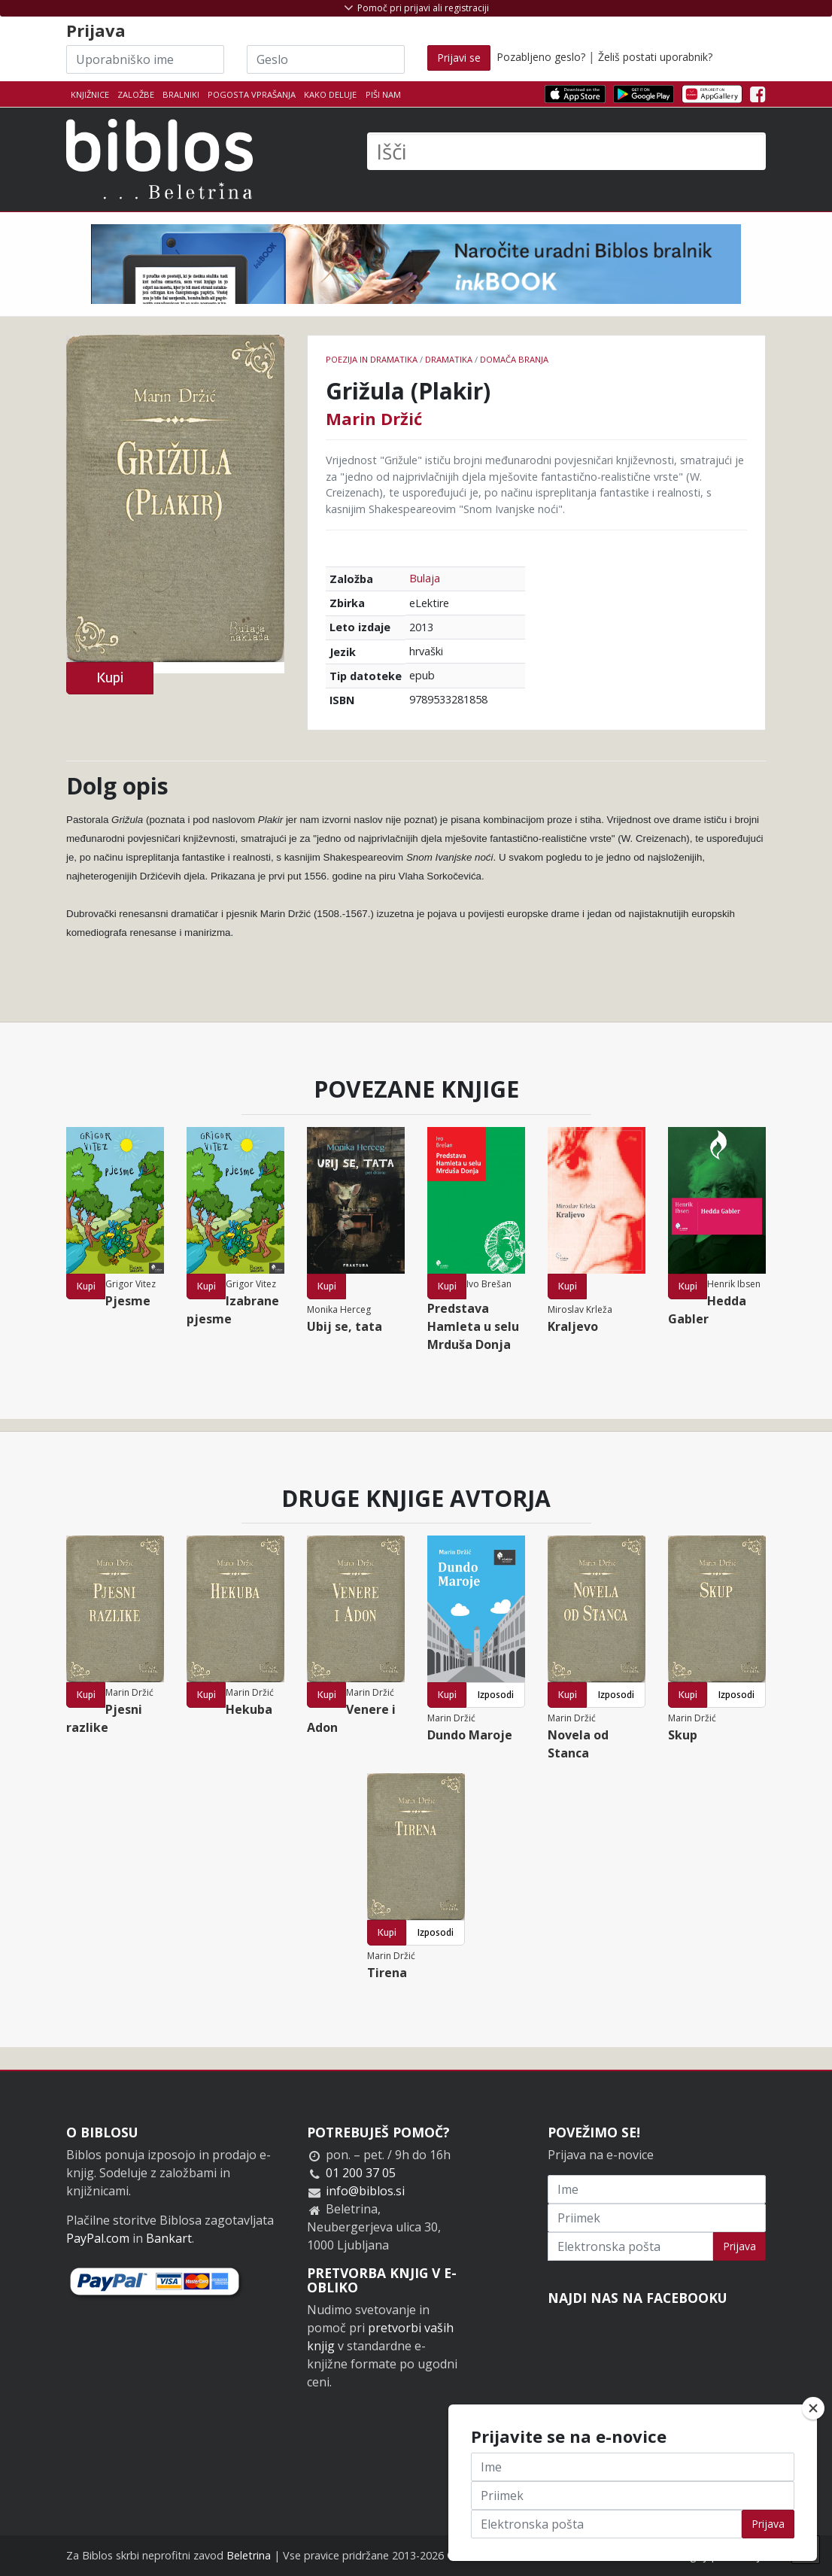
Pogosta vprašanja (252, 94)
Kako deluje (330, 94)
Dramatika (448, 359)
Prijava (739, 2246)
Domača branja (514, 359)
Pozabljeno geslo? (540, 57)
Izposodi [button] (496, 1694)
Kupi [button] (109, 677)
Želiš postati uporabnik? (655, 57)
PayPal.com (97, 2238)
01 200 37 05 (361, 2172)
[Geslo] (326, 59)
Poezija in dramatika (372, 359)
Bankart (169, 2238)
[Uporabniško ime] (145, 59)
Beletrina (248, 2555)
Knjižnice (90, 94)
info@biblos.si (365, 2191)
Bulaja (424, 578)
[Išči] (566, 151)
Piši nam (383, 94)
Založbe (135, 94)
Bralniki (180, 94)
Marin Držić (374, 418)
